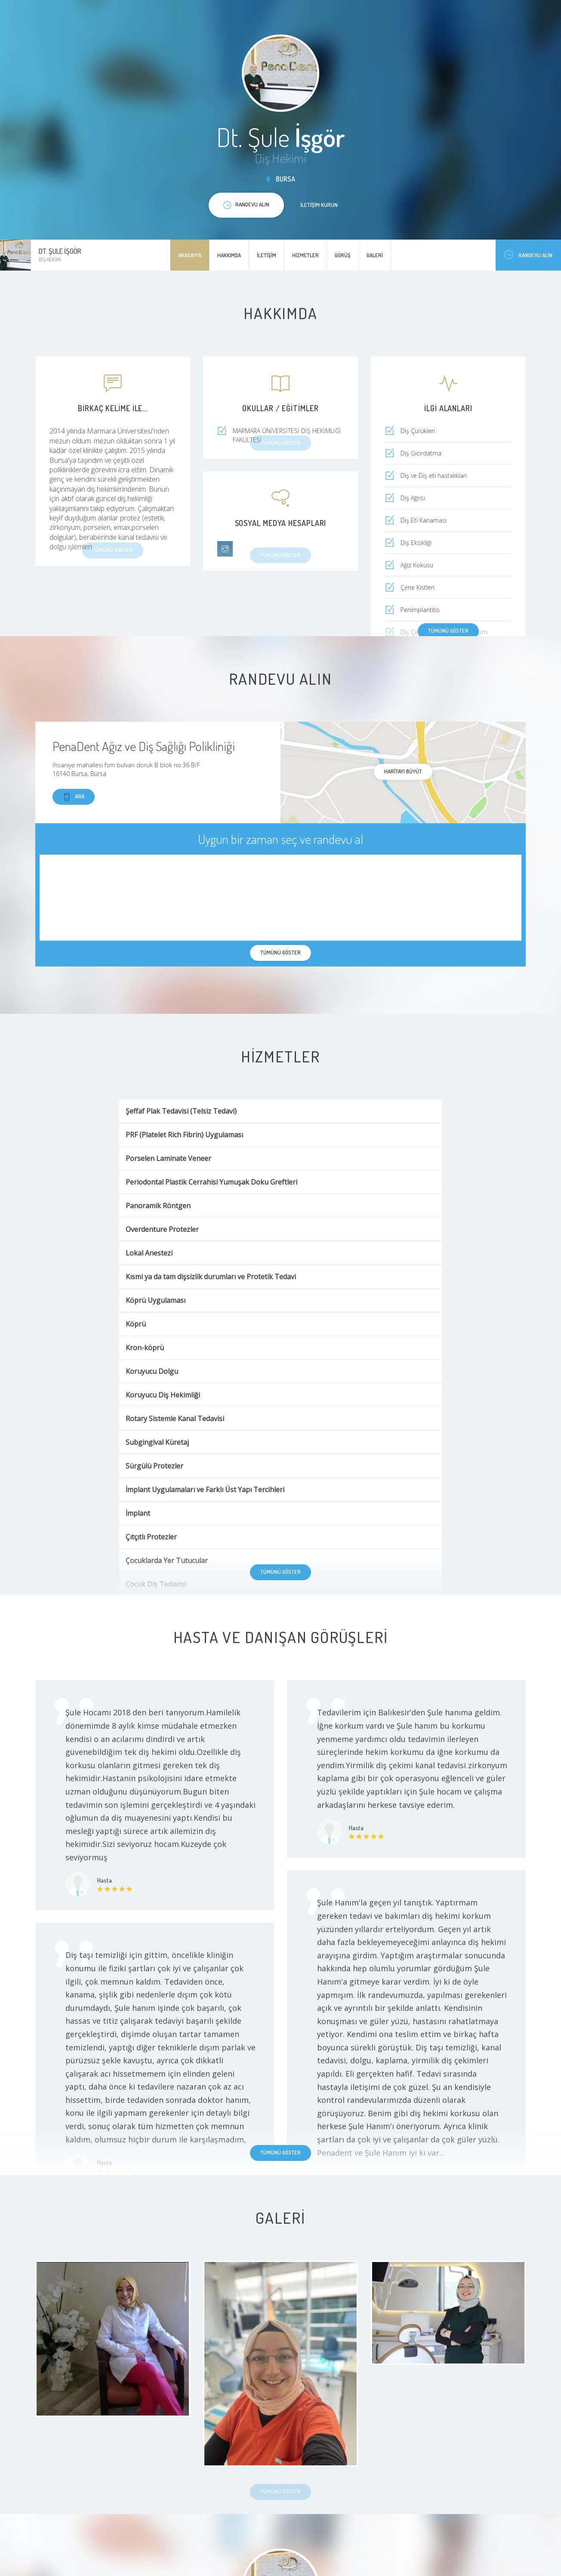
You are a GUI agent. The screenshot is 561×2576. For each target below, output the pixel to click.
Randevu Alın (528, 254)
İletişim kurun (319, 204)
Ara (73, 797)
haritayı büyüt (403, 771)
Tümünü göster (448, 630)
